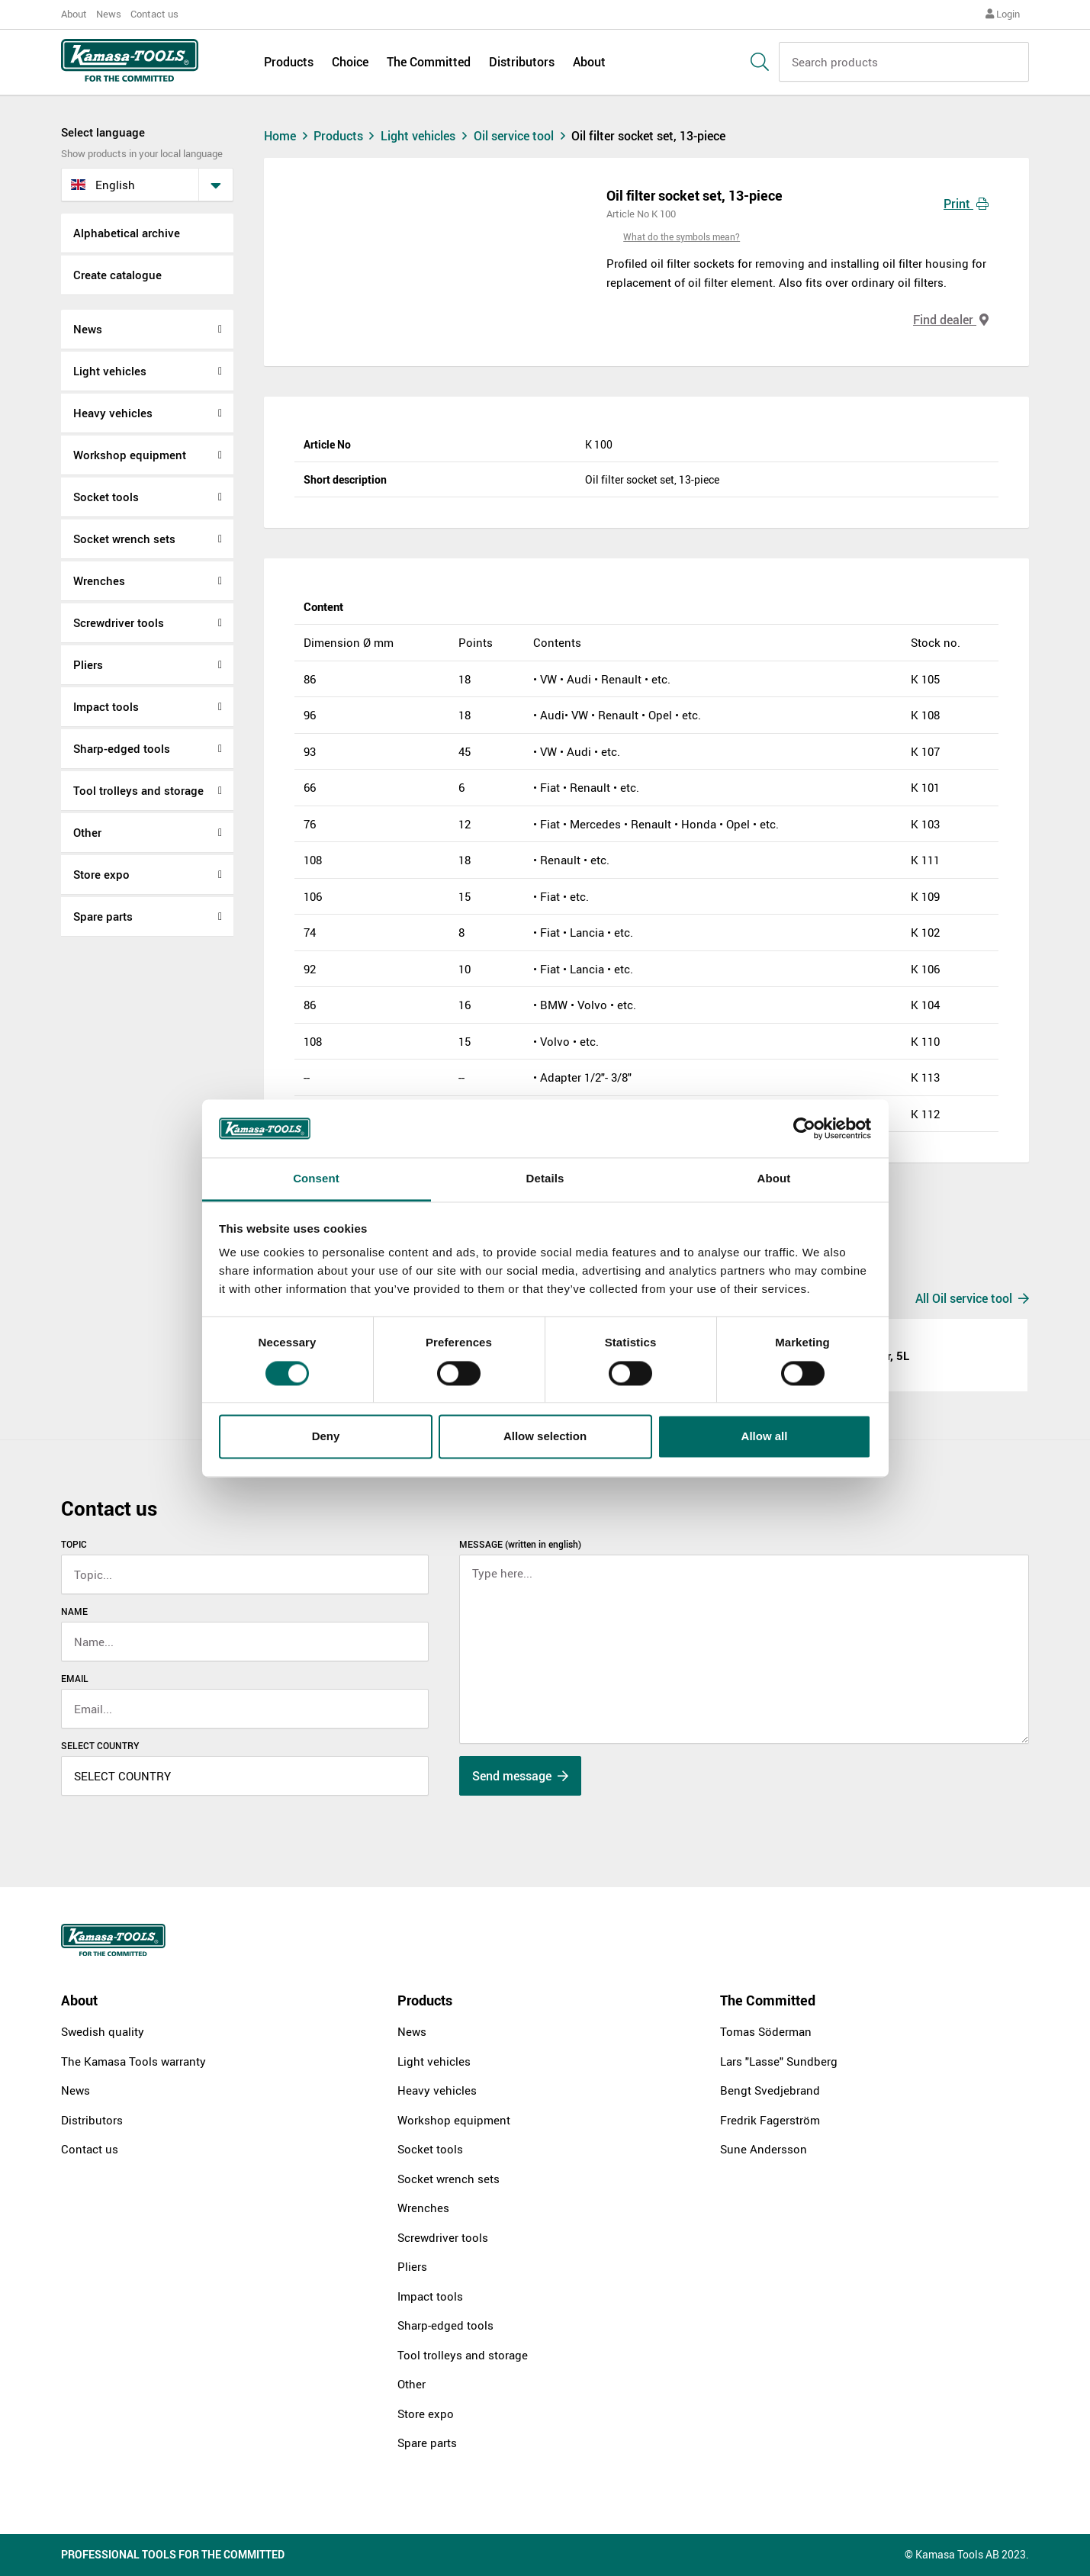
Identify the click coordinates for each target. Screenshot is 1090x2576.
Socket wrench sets (124, 538)
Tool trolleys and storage (138, 790)
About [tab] (774, 1178)
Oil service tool (523, 135)
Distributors (522, 62)
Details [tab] (545, 1178)
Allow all (764, 1436)
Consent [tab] (316, 1178)
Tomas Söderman (766, 2031)
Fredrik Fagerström (770, 2119)
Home (287, 135)
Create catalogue (117, 274)
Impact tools (106, 706)
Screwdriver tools (118, 622)
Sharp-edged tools (121, 748)
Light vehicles (109, 370)
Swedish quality (102, 2031)
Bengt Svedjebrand (770, 2090)
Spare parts (103, 916)
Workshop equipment (129, 454)
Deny (326, 1436)
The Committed (429, 62)
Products (288, 62)
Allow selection (545, 1436)
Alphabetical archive (126, 232)
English (103, 184)
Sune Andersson (763, 2148)
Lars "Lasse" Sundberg (779, 2061)
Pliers (88, 664)
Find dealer (951, 319)
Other (87, 832)
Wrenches (99, 580)
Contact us (154, 14)
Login (1003, 14)
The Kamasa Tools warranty (133, 2061)
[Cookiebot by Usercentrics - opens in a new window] (804, 1128)
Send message (520, 1775)
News (108, 14)
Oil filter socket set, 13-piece (648, 135)
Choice (350, 62)
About (74, 14)
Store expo (101, 874)
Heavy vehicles (113, 412)
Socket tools (106, 496)
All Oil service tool (972, 1298)
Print (966, 203)
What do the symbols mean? (681, 236)
